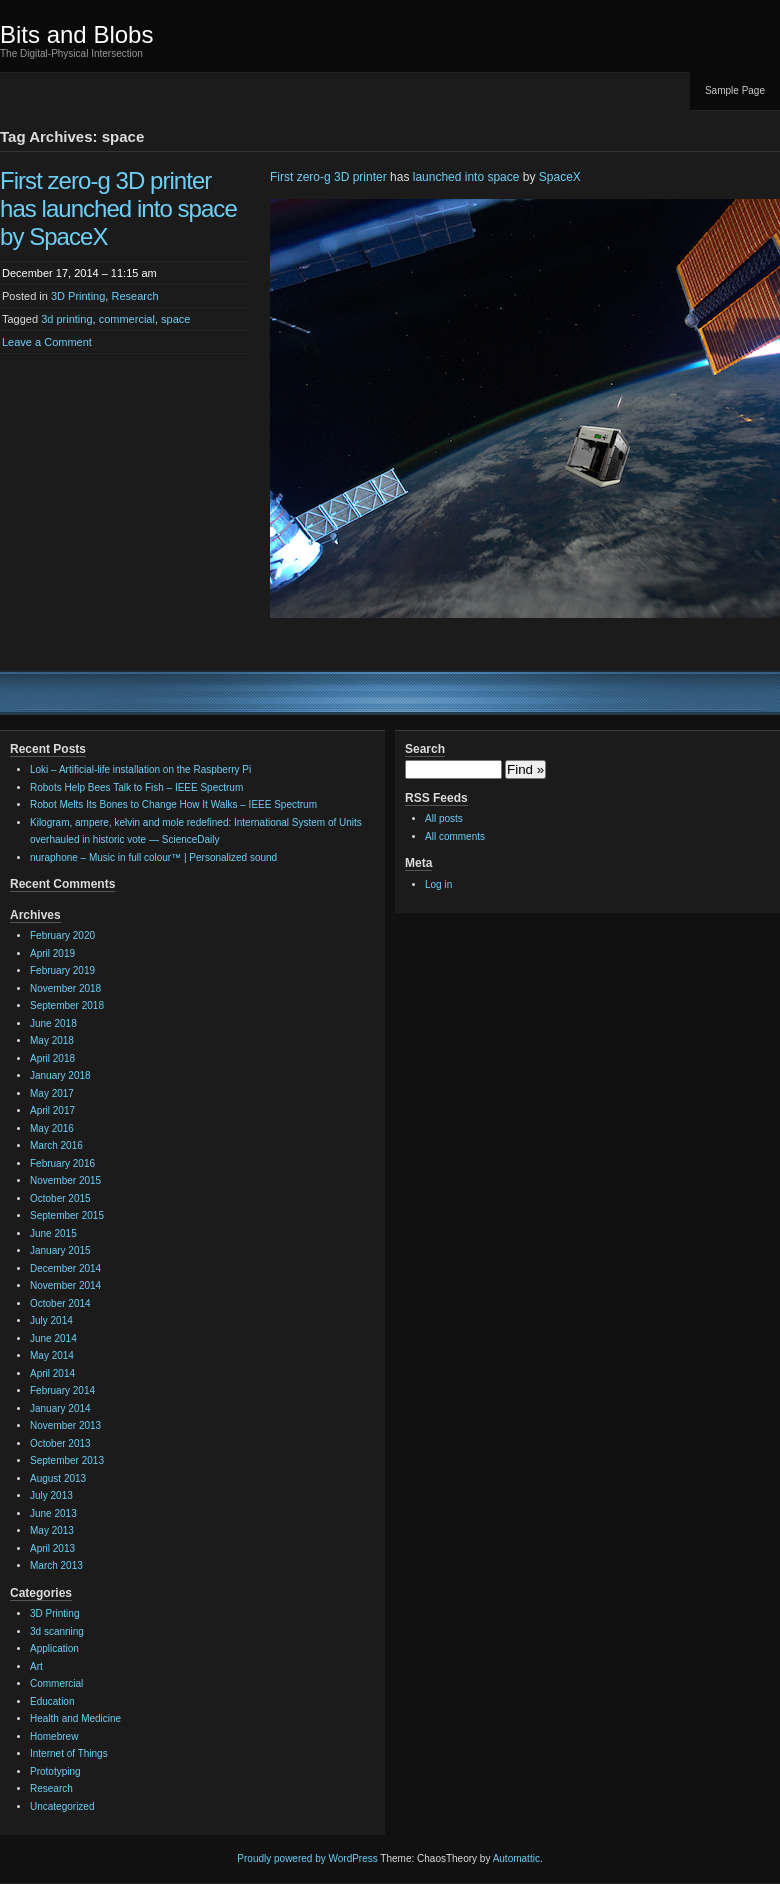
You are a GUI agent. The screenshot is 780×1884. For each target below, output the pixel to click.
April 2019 (52, 953)
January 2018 (60, 1075)
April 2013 (52, 1548)
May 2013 (52, 1530)
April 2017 (52, 1110)
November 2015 (65, 1180)
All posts (444, 818)
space (175, 319)
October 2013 (60, 1443)
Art (36, 1666)
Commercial (56, 1683)
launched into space (466, 177)
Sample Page (735, 90)
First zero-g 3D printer (328, 177)
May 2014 (52, 1355)
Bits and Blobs (76, 34)
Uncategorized (62, 1806)
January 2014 (60, 1408)
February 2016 (62, 1163)
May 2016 (52, 1128)
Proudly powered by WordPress (307, 1858)
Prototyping (55, 1771)
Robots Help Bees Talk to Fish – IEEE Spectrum (136, 787)
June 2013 (53, 1513)
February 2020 (62, 935)
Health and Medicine (75, 1718)
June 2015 (53, 1233)
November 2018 (65, 988)
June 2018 (53, 1023)
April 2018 (52, 1058)
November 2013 (65, 1425)
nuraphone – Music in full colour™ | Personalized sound (153, 857)
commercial (127, 319)
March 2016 (56, 1145)
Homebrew (54, 1736)
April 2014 (52, 1373)
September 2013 (67, 1460)
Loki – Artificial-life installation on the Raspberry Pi (140, 769)
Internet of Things (69, 1753)
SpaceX (560, 177)
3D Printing (78, 296)
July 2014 (51, 1320)
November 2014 (65, 1285)
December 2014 (65, 1268)
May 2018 (52, 1040)
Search (425, 749)
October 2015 (60, 1198)
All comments (455, 836)
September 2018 (67, 1005)
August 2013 (58, 1478)
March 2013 (56, 1565)
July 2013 (51, 1495)
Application (54, 1648)
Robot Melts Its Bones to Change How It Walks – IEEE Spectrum (173, 804)
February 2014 (62, 1390)
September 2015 (67, 1215)
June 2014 (53, 1338)
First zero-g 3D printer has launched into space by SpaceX (118, 208)
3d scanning (57, 1631)
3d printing (66, 319)
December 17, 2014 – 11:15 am (79, 273)
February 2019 (62, 970)
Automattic (516, 1858)
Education (52, 1701)
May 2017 (52, 1093)
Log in (438, 884)
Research (134, 296)
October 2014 (60, 1303)
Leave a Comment (47, 342)
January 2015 (60, 1250)
